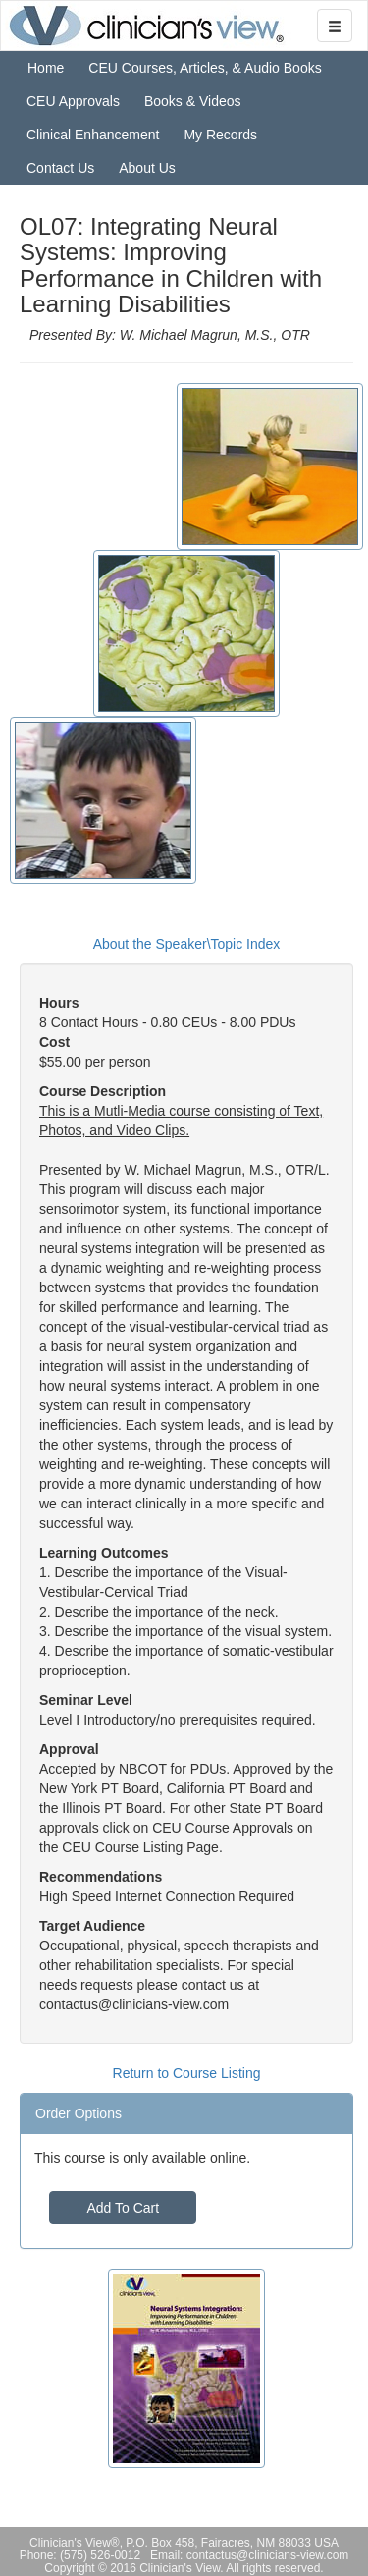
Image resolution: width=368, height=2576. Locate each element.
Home (45, 68)
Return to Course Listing (187, 2073)
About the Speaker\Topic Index (187, 944)
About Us (147, 168)
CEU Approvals (73, 101)
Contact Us (60, 168)
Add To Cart (122, 2208)
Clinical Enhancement (92, 134)
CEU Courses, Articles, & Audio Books (204, 68)
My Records (220, 134)
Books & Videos (192, 101)
